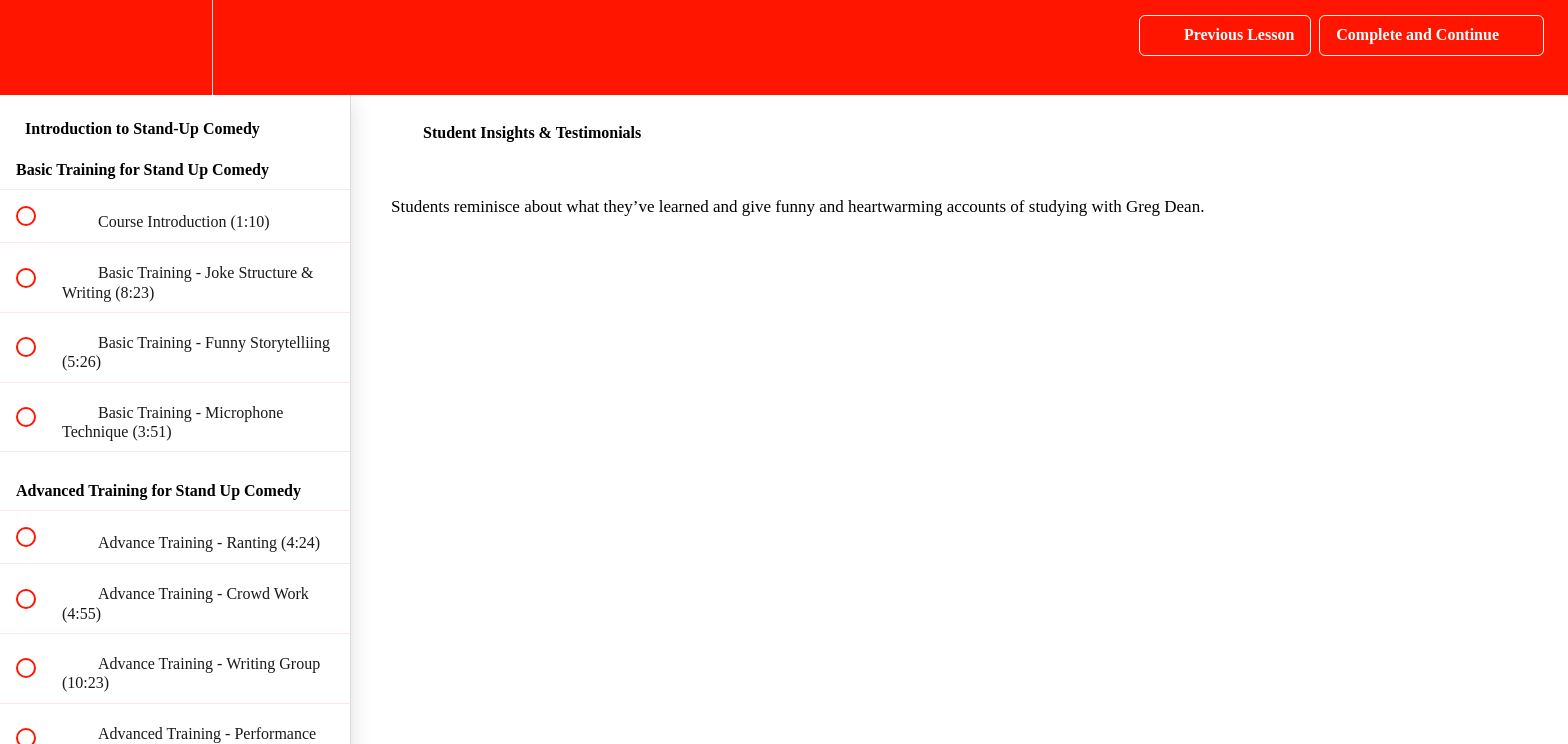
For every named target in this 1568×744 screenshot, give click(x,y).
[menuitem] (175, 47)
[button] (37, 47)
